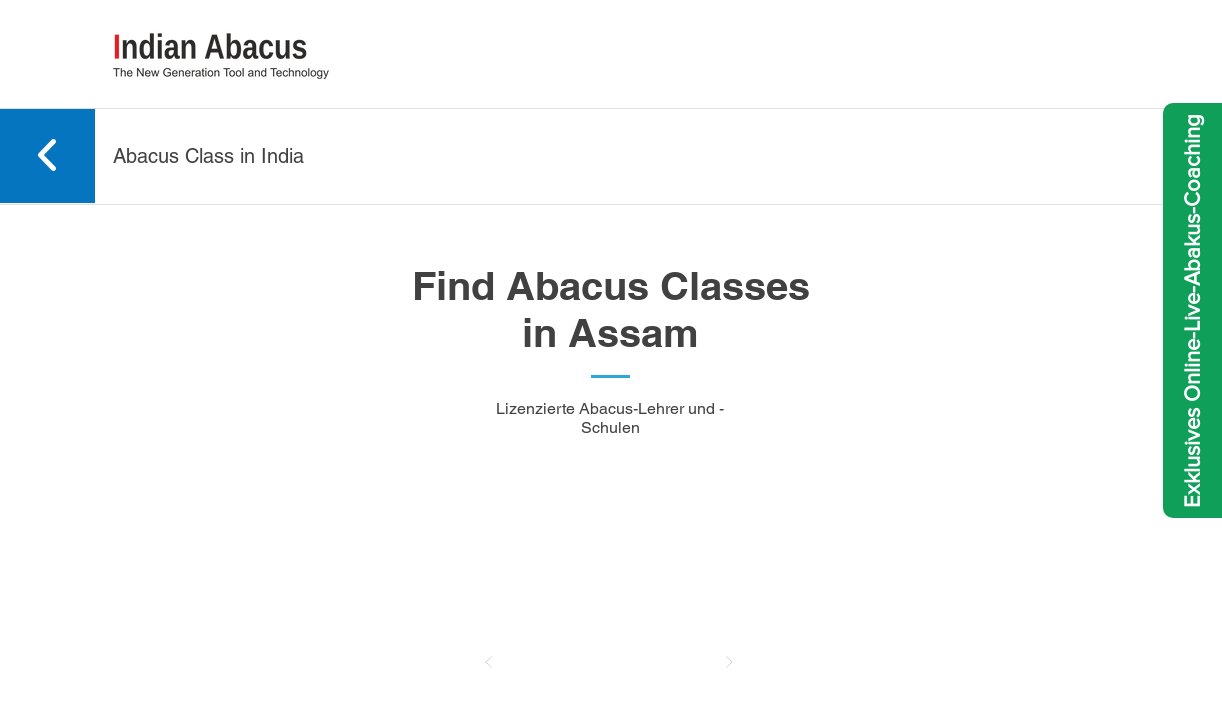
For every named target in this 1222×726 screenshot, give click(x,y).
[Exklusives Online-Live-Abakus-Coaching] (1192, 310)
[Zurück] (489, 662)
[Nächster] (729, 662)
